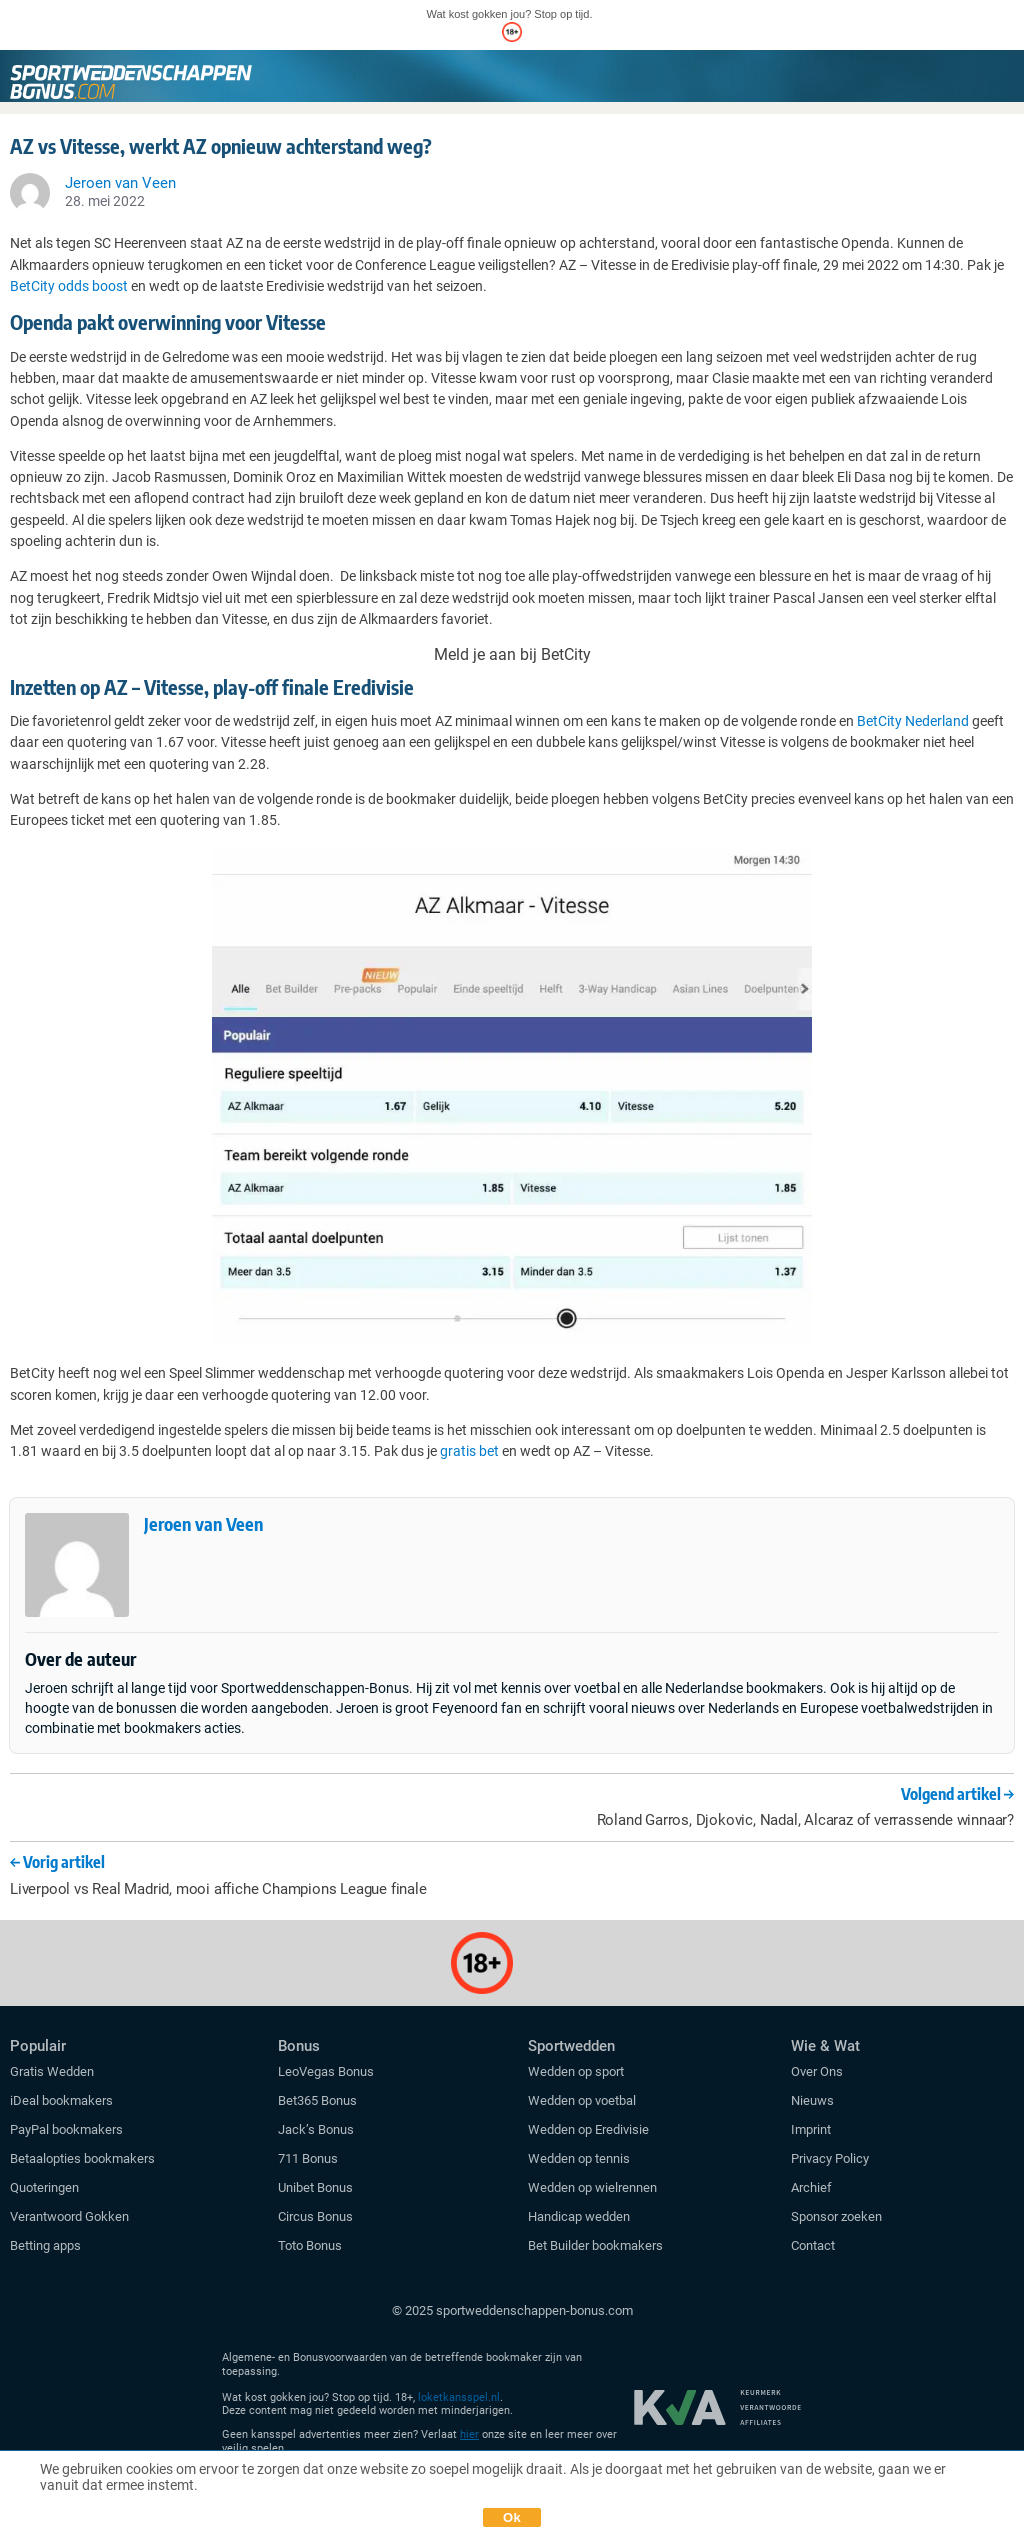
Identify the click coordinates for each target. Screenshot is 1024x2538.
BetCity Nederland (913, 721)
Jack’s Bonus (316, 2129)
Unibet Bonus (315, 2187)
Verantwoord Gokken (69, 2216)
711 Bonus (308, 2158)
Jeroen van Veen (203, 1523)
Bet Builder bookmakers (595, 2245)
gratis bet (469, 1451)
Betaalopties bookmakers (82, 2158)
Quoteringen (44, 2187)
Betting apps (45, 2245)
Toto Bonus (310, 2245)
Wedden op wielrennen (592, 2187)
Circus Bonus (315, 2216)
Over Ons (817, 2071)
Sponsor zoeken (836, 2216)
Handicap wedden (579, 2216)
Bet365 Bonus (317, 2100)
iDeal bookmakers (63, 2100)
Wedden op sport (576, 2071)
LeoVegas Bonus (326, 2071)
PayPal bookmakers (68, 2129)
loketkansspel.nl (459, 2397)
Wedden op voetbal (582, 2100)
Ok (512, 2517)
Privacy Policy (830, 2158)
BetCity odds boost (69, 286)
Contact (813, 2245)
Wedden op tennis (579, 2158)
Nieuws (812, 2100)
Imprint (811, 2129)
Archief (811, 2187)
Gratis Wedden (52, 2071)
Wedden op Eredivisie (588, 2129)
